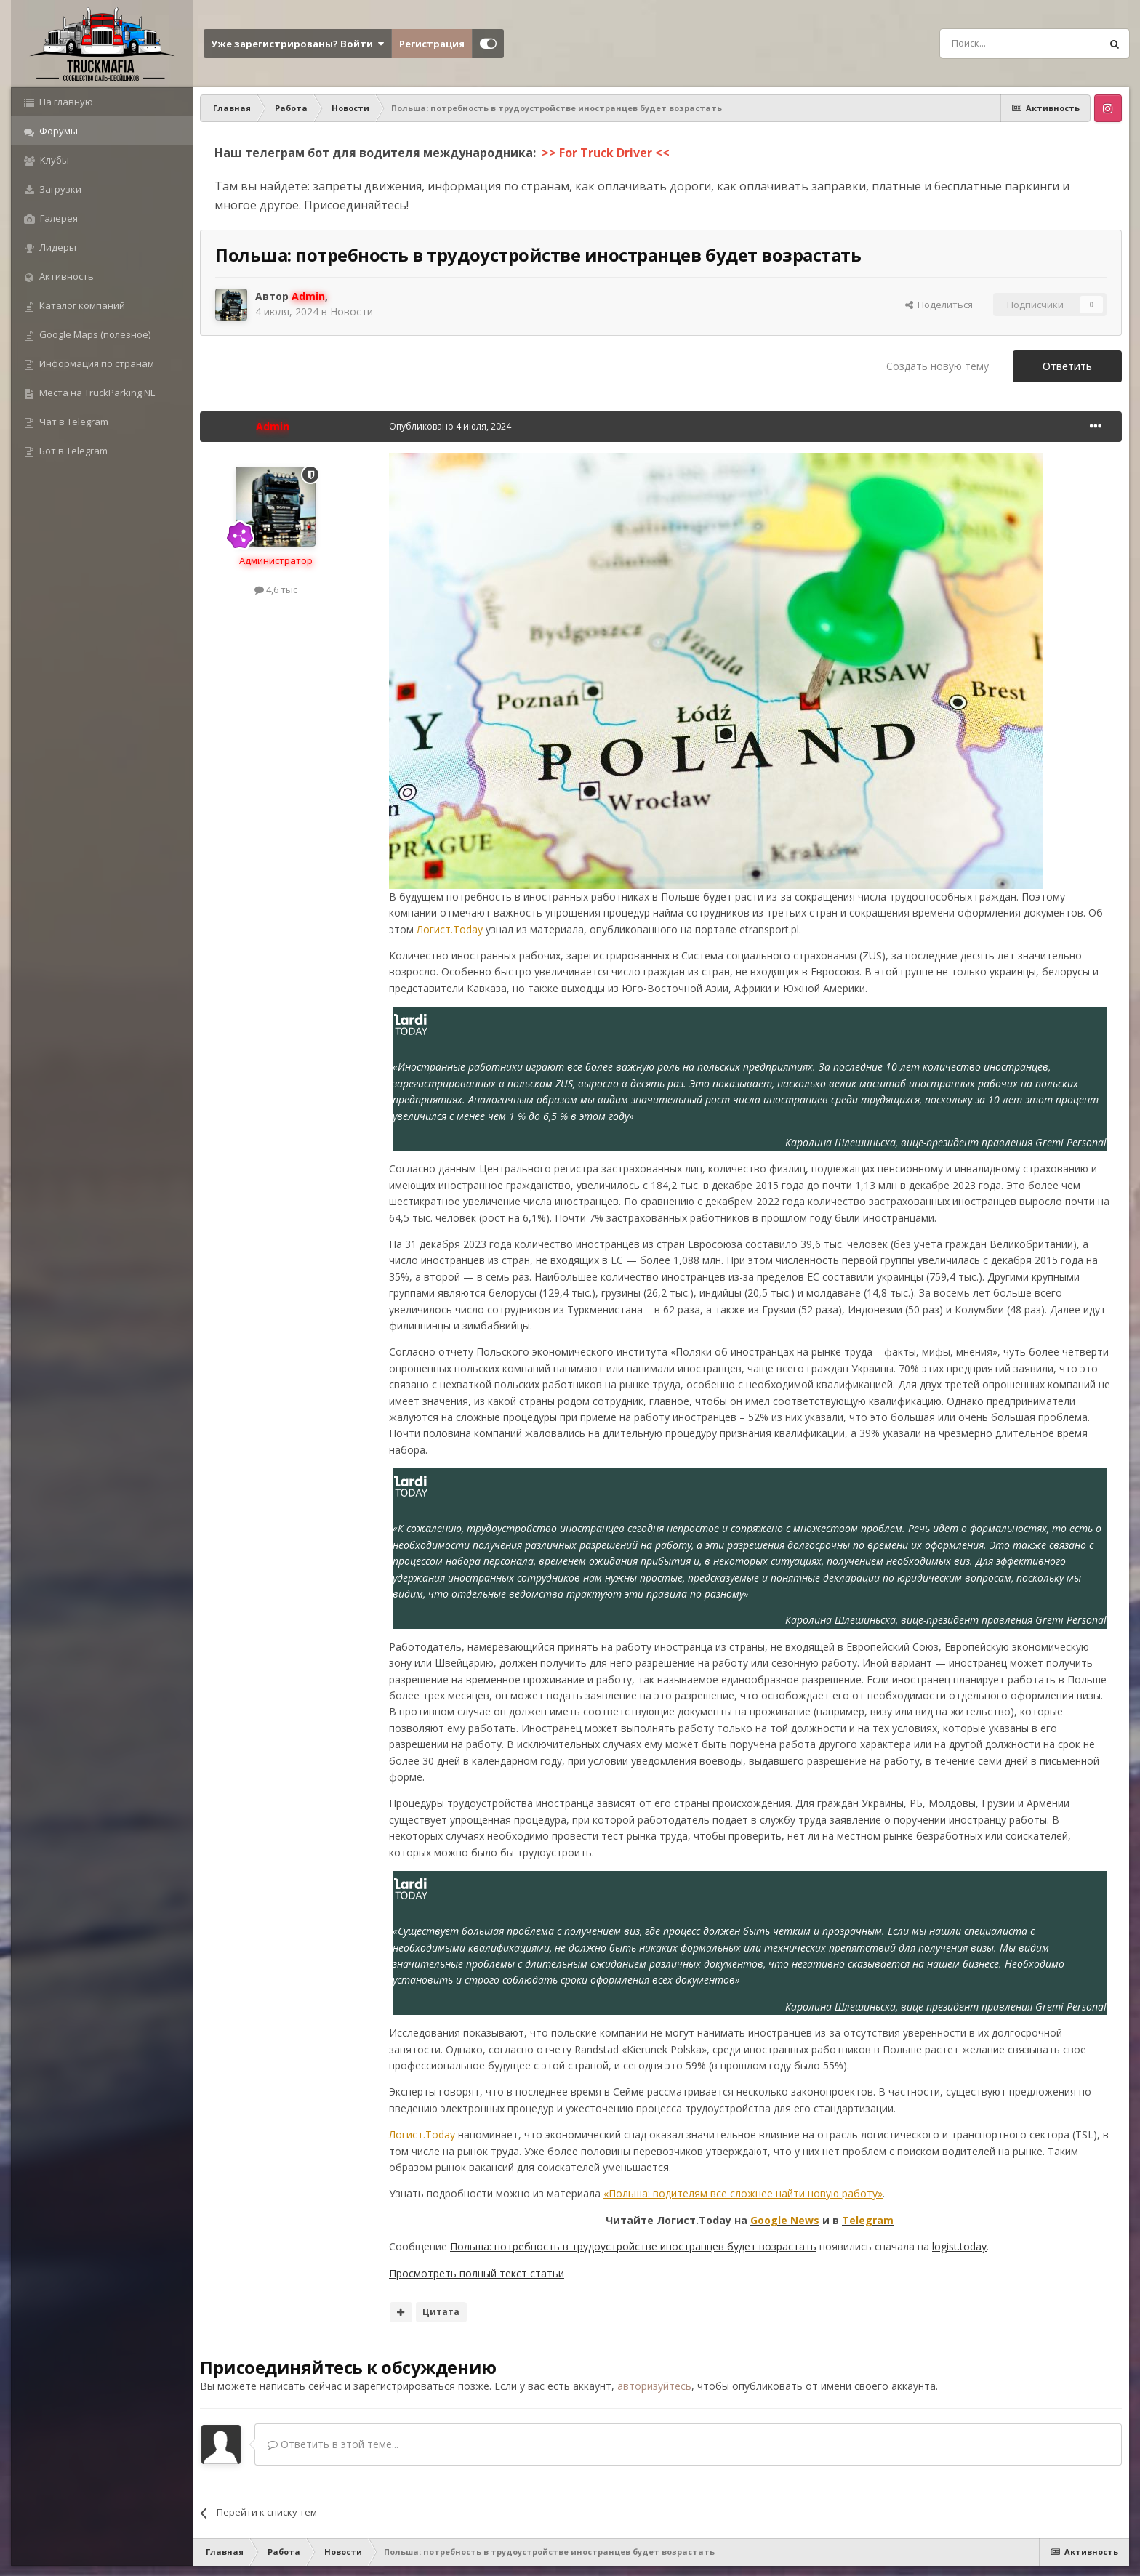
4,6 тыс (275, 589)
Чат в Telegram (72, 421)
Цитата (440, 2312)
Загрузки (59, 189)
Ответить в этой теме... (333, 2444)
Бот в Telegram (72, 450)
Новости (351, 311)
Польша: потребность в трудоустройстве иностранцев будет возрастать (633, 2246)
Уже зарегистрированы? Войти (297, 43)
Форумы (57, 130)
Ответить (1067, 366)
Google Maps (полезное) (93, 334)
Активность (65, 276)
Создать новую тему (937, 366)
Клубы (53, 159)
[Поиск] (987, 43)
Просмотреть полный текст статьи (476, 2273)
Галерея (58, 218)
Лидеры (56, 247)
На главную (65, 101)
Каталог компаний (81, 305)
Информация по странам (95, 363)
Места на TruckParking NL (96, 392)
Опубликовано (450, 426)
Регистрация (432, 43)
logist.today (959, 2246)
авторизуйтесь (654, 2386)
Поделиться (939, 304)
